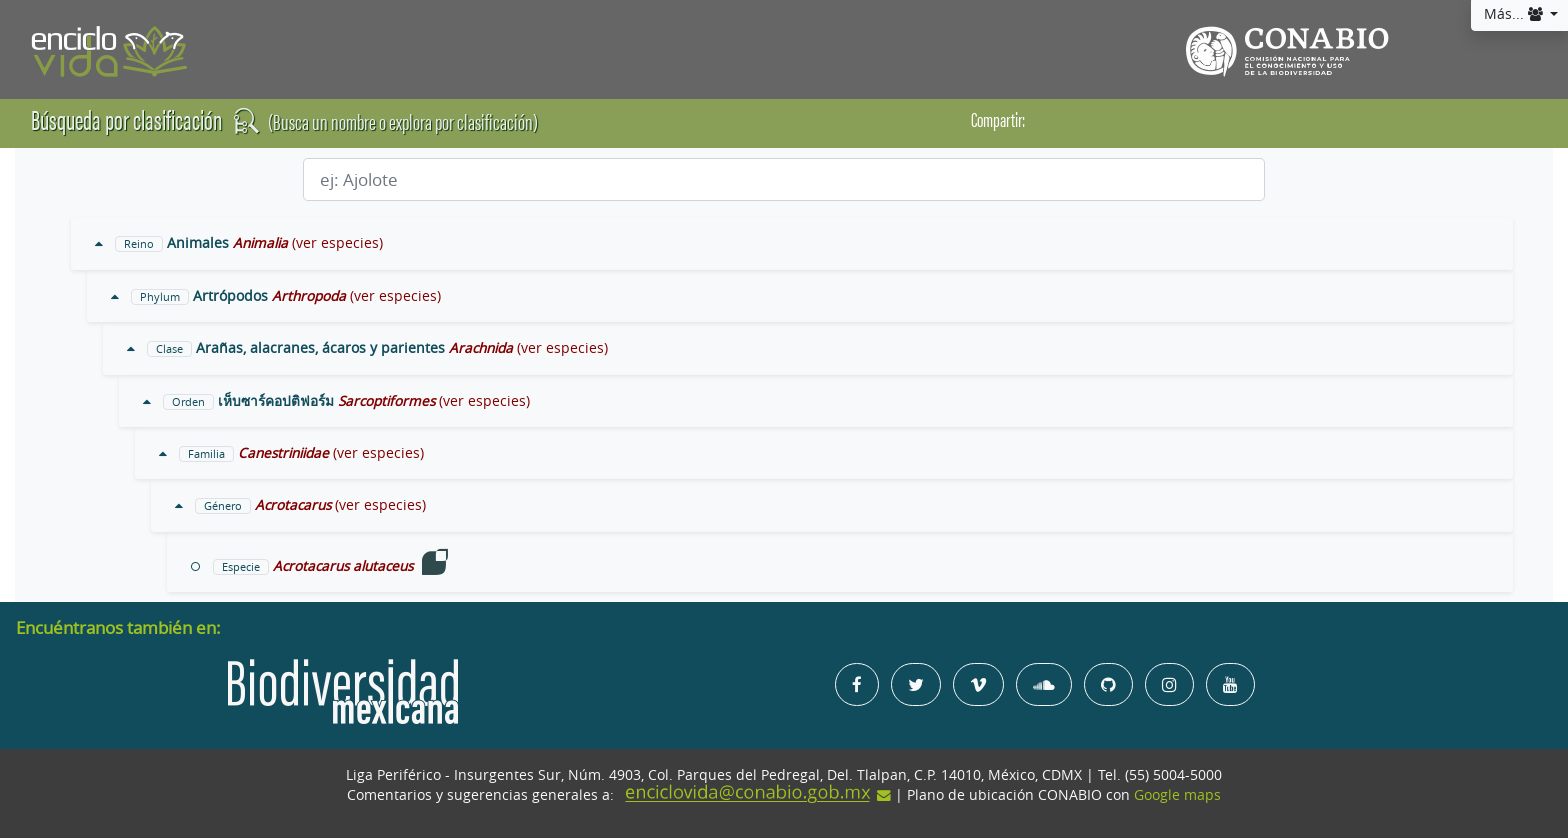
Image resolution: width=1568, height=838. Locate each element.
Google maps (1177, 795)
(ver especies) (337, 243)
